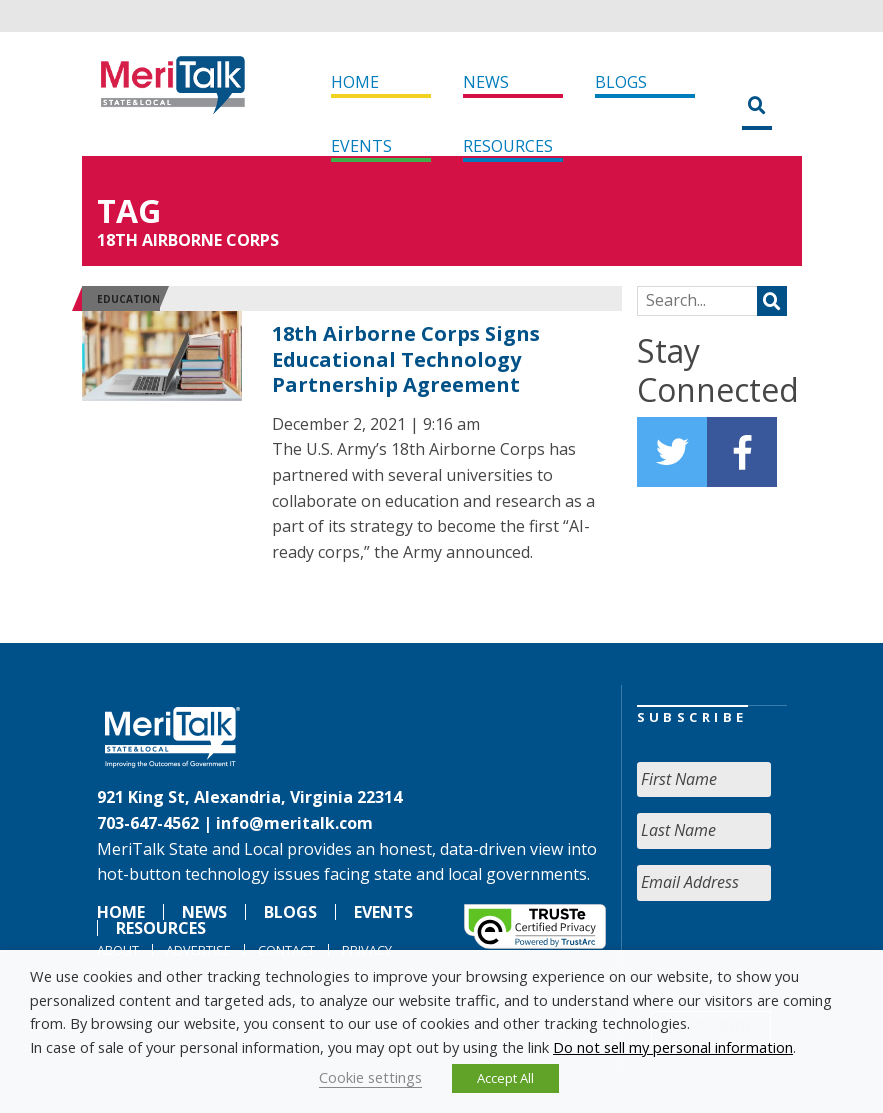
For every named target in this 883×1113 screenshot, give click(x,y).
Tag (129, 210)
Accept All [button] (505, 1078)
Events (361, 146)
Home (355, 82)
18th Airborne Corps (188, 240)
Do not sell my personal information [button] (673, 1047)
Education (128, 299)
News (486, 82)
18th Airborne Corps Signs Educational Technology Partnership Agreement (406, 359)
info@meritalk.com (294, 823)
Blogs (621, 82)
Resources (508, 146)
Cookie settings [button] (370, 1077)
